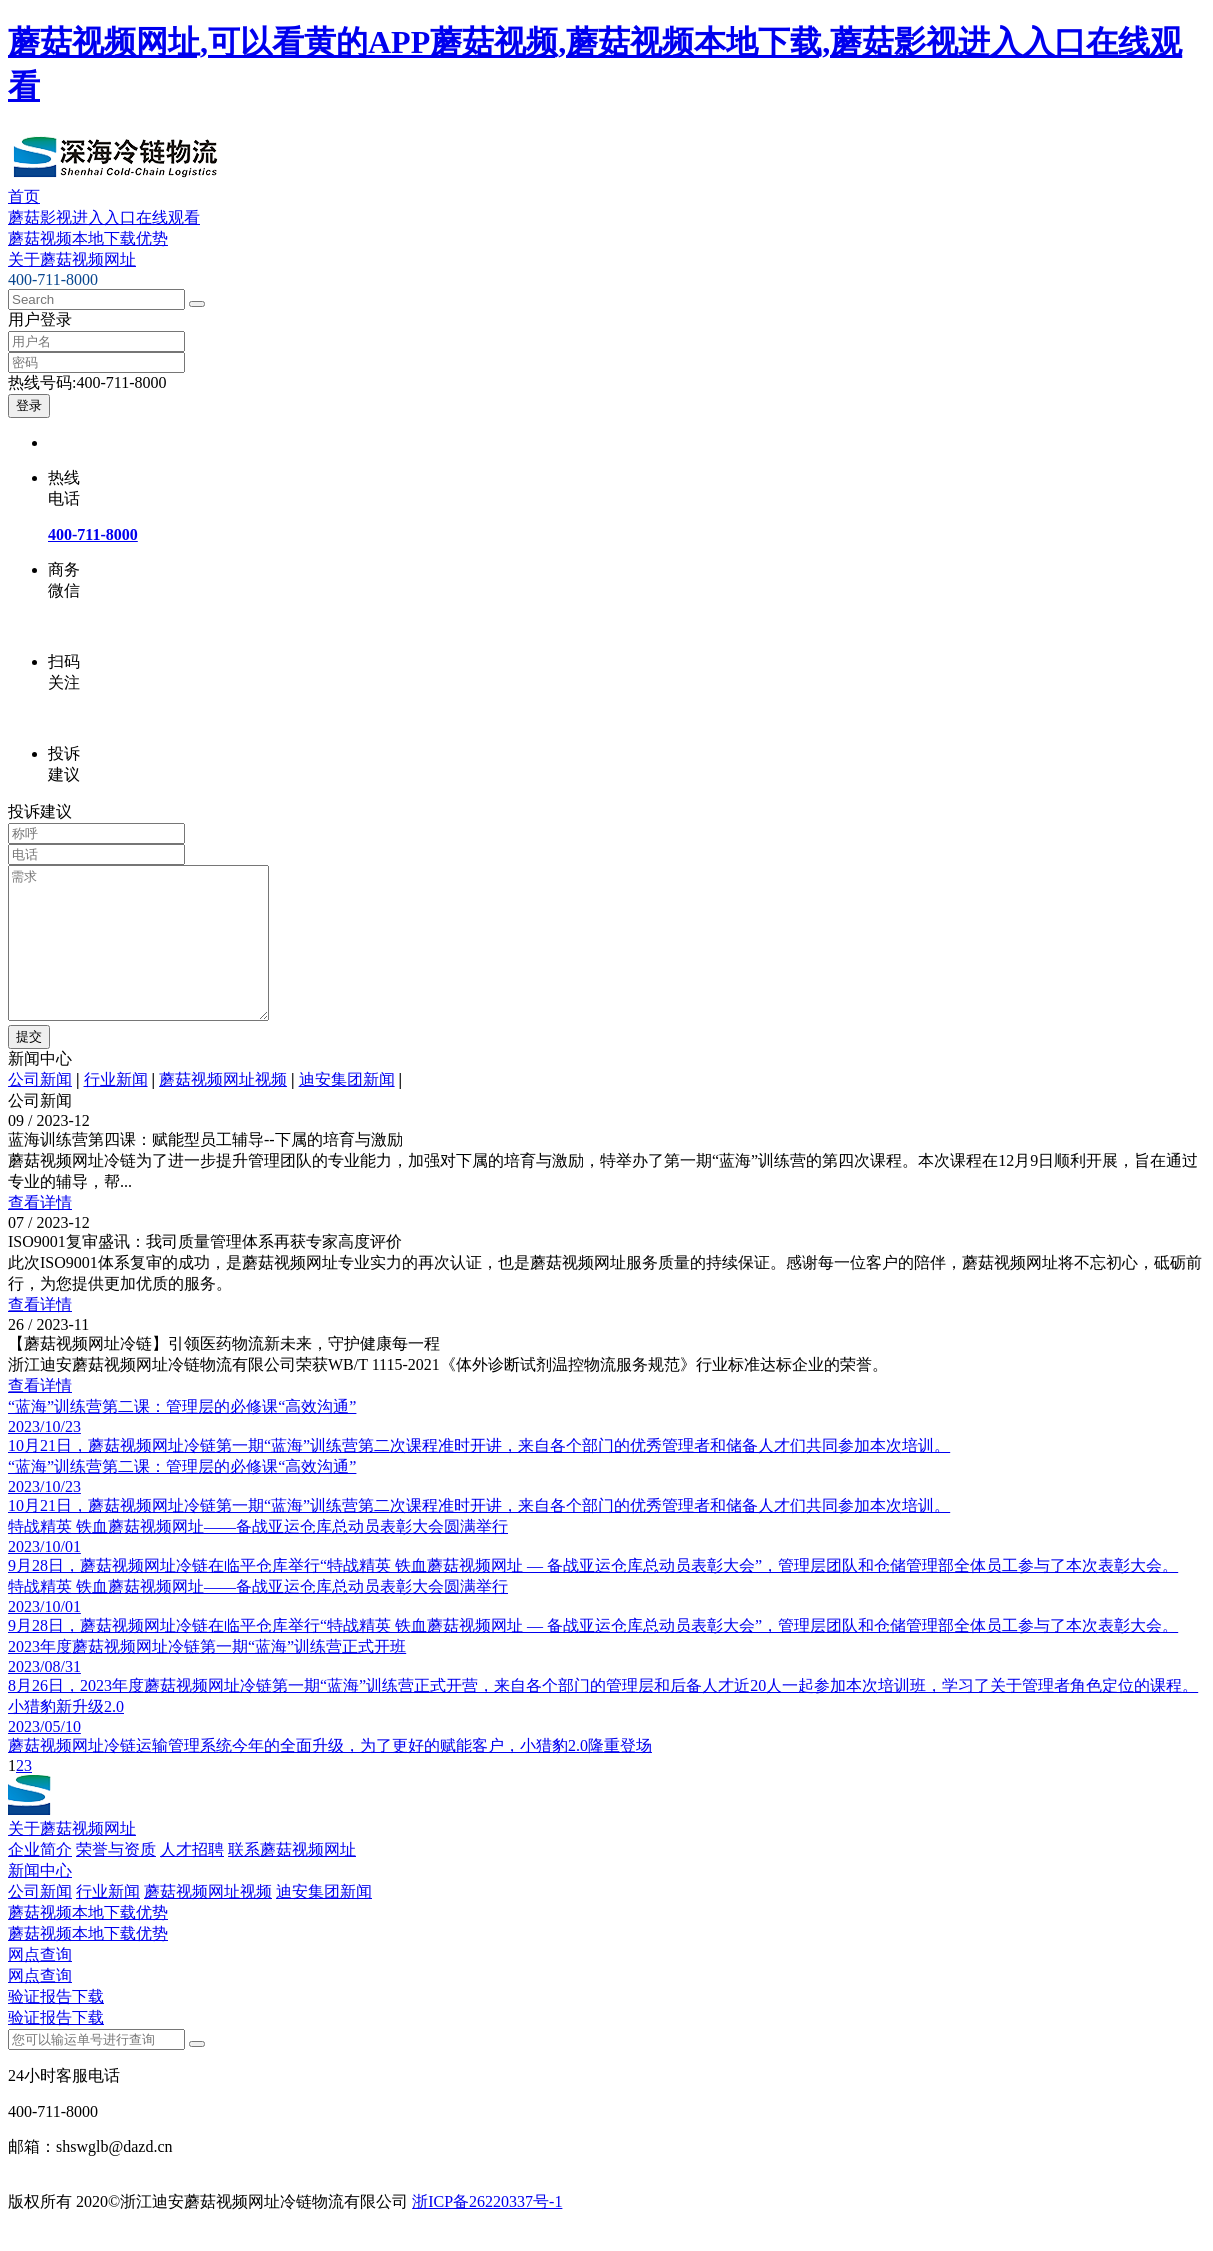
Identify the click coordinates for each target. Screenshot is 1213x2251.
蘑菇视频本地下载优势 (88, 238)
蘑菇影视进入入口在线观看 (104, 217)
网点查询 (40, 1984)
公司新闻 (40, 1109)
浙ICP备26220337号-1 (487, 2231)
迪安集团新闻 (347, 1109)
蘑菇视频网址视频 (223, 1109)
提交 (29, 1066)
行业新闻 (116, 1109)
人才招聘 (192, 1879)
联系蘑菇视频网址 (292, 1879)
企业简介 (40, 1879)
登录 (29, 405)
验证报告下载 (56, 2026)
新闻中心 (40, 1900)
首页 (24, 196)
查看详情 (40, 1232)
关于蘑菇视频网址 (72, 259)
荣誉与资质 (116, 1879)
